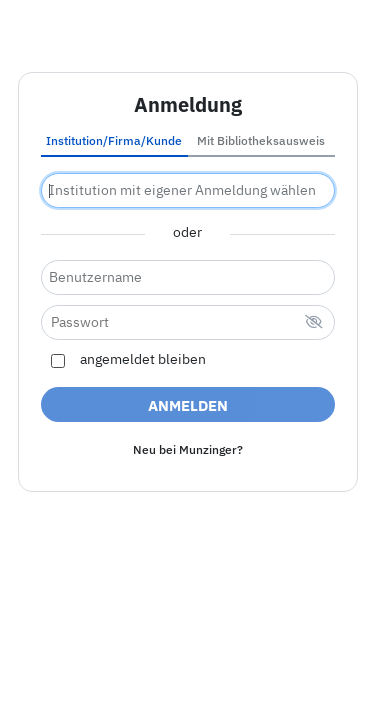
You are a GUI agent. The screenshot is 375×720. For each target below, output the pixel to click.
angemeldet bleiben (143, 360)
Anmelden (188, 405)
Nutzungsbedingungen (188, 683)
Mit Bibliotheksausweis (261, 140)
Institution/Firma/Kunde (114, 140)
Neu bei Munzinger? (188, 449)
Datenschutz (290, 660)
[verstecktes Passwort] (314, 323)
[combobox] (188, 190)
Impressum (70, 660)
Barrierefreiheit (177, 660)
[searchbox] (188, 190)
